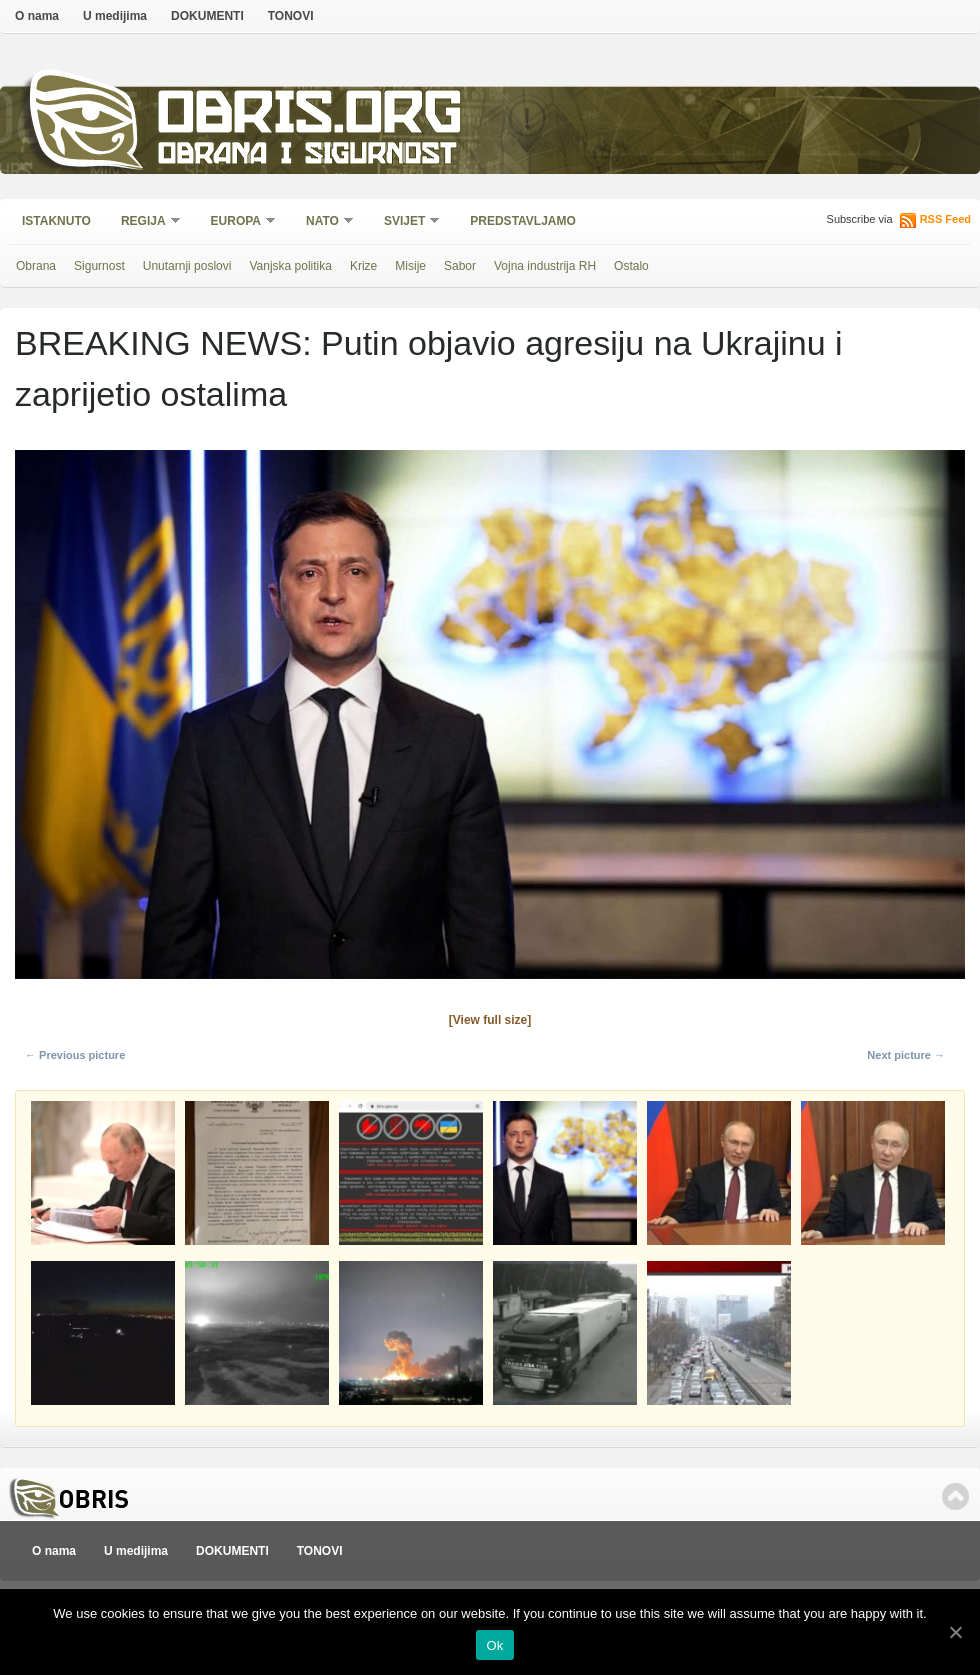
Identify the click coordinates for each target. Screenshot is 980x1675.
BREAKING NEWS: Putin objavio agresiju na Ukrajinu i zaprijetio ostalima (429, 368)
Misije (410, 266)
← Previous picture (75, 1055)
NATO (323, 222)
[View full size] (490, 1020)
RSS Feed (945, 219)
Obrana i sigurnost (306, 156)
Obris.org (310, 117)
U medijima (115, 16)
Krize (363, 266)
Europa (237, 222)
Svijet (405, 222)
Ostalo (631, 266)
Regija (144, 222)
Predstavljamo (523, 221)
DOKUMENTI (207, 16)
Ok (494, 1645)
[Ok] (955, 1632)
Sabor (460, 266)
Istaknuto (56, 221)
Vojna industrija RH (545, 266)
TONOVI (291, 16)
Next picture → (906, 1055)
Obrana (36, 266)
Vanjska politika (290, 266)
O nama (37, 16)
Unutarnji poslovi (187, 266)
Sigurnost (99, 266)
